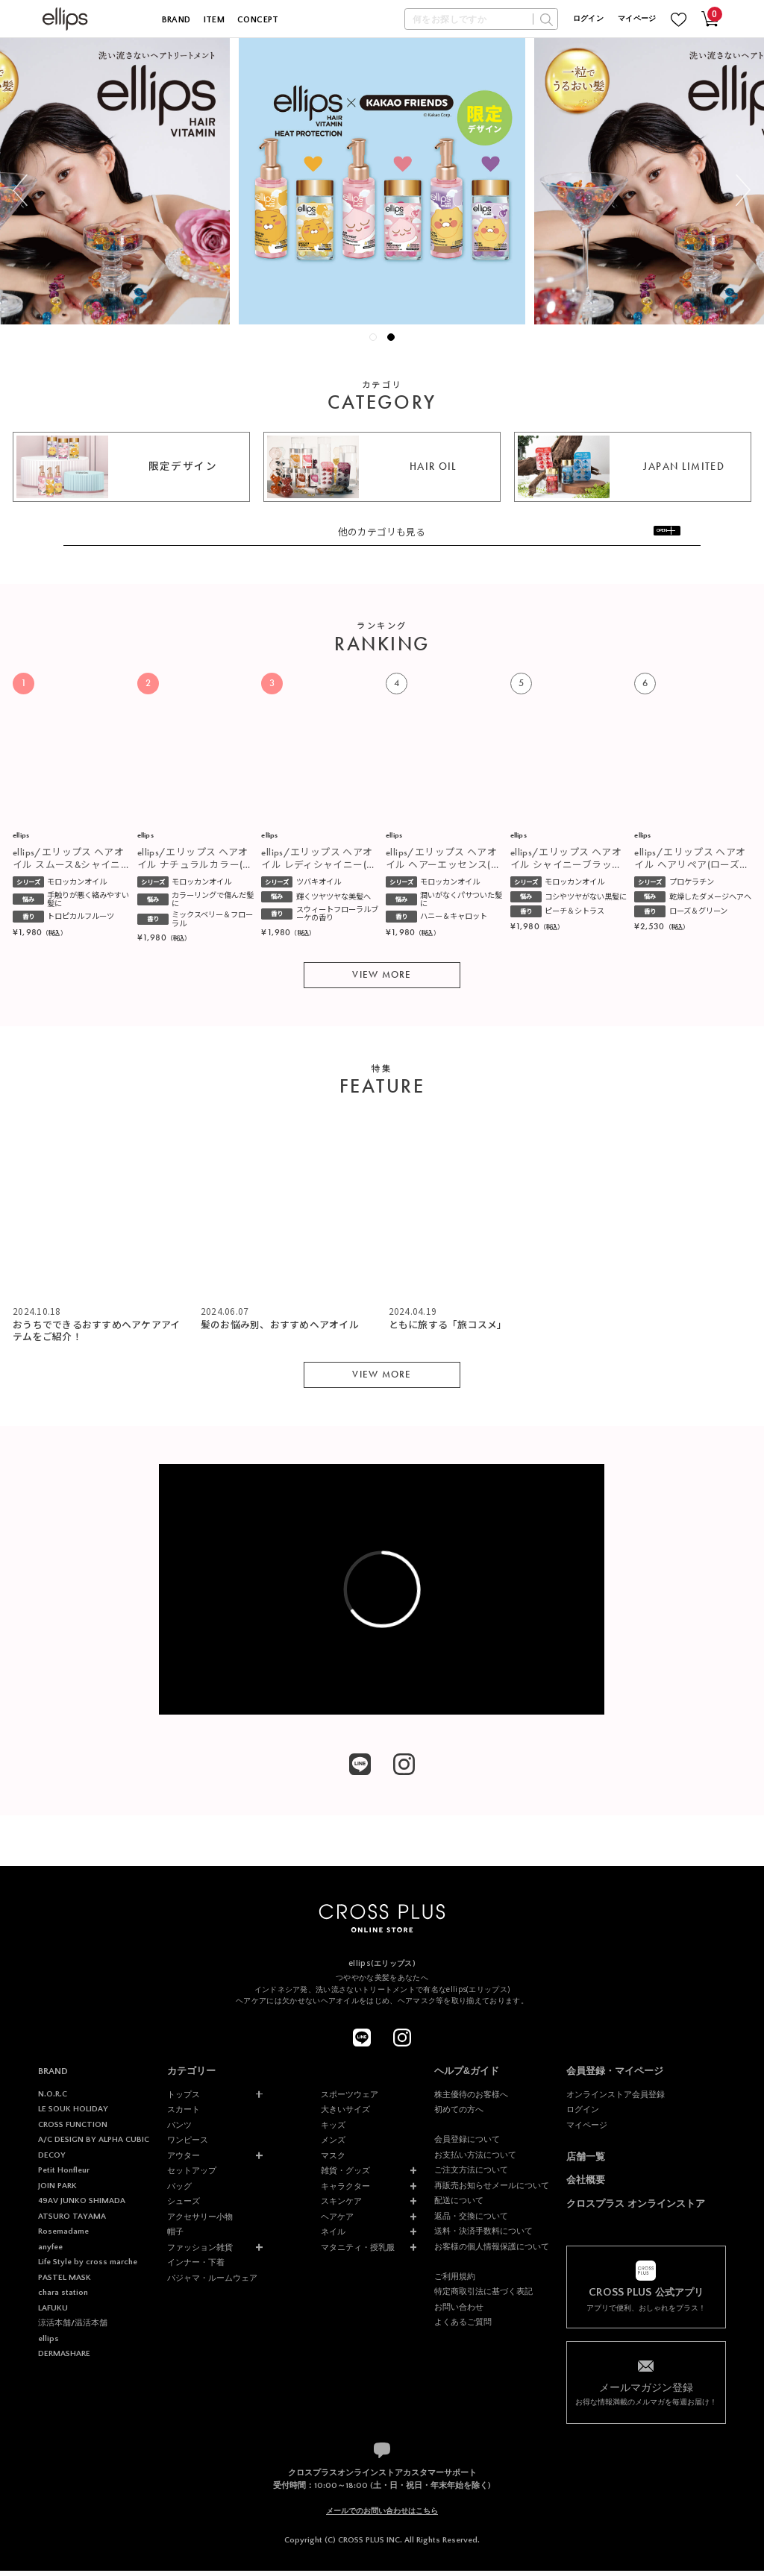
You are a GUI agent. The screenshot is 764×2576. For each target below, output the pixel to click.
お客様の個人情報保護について (491, 2252)
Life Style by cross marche (87, 2268)
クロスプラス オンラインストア (635, 2210)
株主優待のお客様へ (471, 2099)
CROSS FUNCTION (72, 2130)
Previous (20, 190)
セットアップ (191, 2176)
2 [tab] (394, 340)
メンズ (333, 2145)
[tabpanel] (382, 181)
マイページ (637, 19)
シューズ (183, 2206)
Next (743, 190)
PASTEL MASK (64, 2282)
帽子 (175, 2237)
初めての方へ (458, 2115)
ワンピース (187, 2145)
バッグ (179, 2191)
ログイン (588, 19)
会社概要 (585, 2186)
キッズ (333, 2130)
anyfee (50, 2252)
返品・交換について (471, 2221)
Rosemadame (63, 2237)
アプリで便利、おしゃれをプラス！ (645, 2304)
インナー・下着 (196, 2268)
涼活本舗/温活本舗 (72, 2329)
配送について (458, 2206)
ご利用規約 (454, 2282)
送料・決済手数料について (483, 2236)
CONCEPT (258, 20)
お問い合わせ (458, 2312)
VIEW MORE (382, 980)
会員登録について (467, 2144)
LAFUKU (53, 2313)
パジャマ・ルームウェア (212, 2282)
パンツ (179, 2130)
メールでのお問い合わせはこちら (382, 2517)
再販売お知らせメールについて (491, 2190)
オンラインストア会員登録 (615, 2099)
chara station (63, 2298)
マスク (333, 2160)
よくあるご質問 (463, 2327)
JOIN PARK (57, 2191)
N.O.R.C (52, 2099)
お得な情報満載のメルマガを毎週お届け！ (645, 2398)
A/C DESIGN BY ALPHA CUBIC (93, 2145)
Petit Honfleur (64, 2176)
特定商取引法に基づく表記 (483, 2297)
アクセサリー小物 (200, 2221)
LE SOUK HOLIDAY (73, 2115)
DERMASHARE (64, 2359)
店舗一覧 (585, 2162)
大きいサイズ (345, 2115)
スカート (183, 2115)
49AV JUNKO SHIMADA (81, 2206)
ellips (48, 2344)
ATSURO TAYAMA (72, 2221)
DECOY (52, 2160)
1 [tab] (376, 340)
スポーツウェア (349, 2099)
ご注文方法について (471, 2175)
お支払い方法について (475, 2159)
